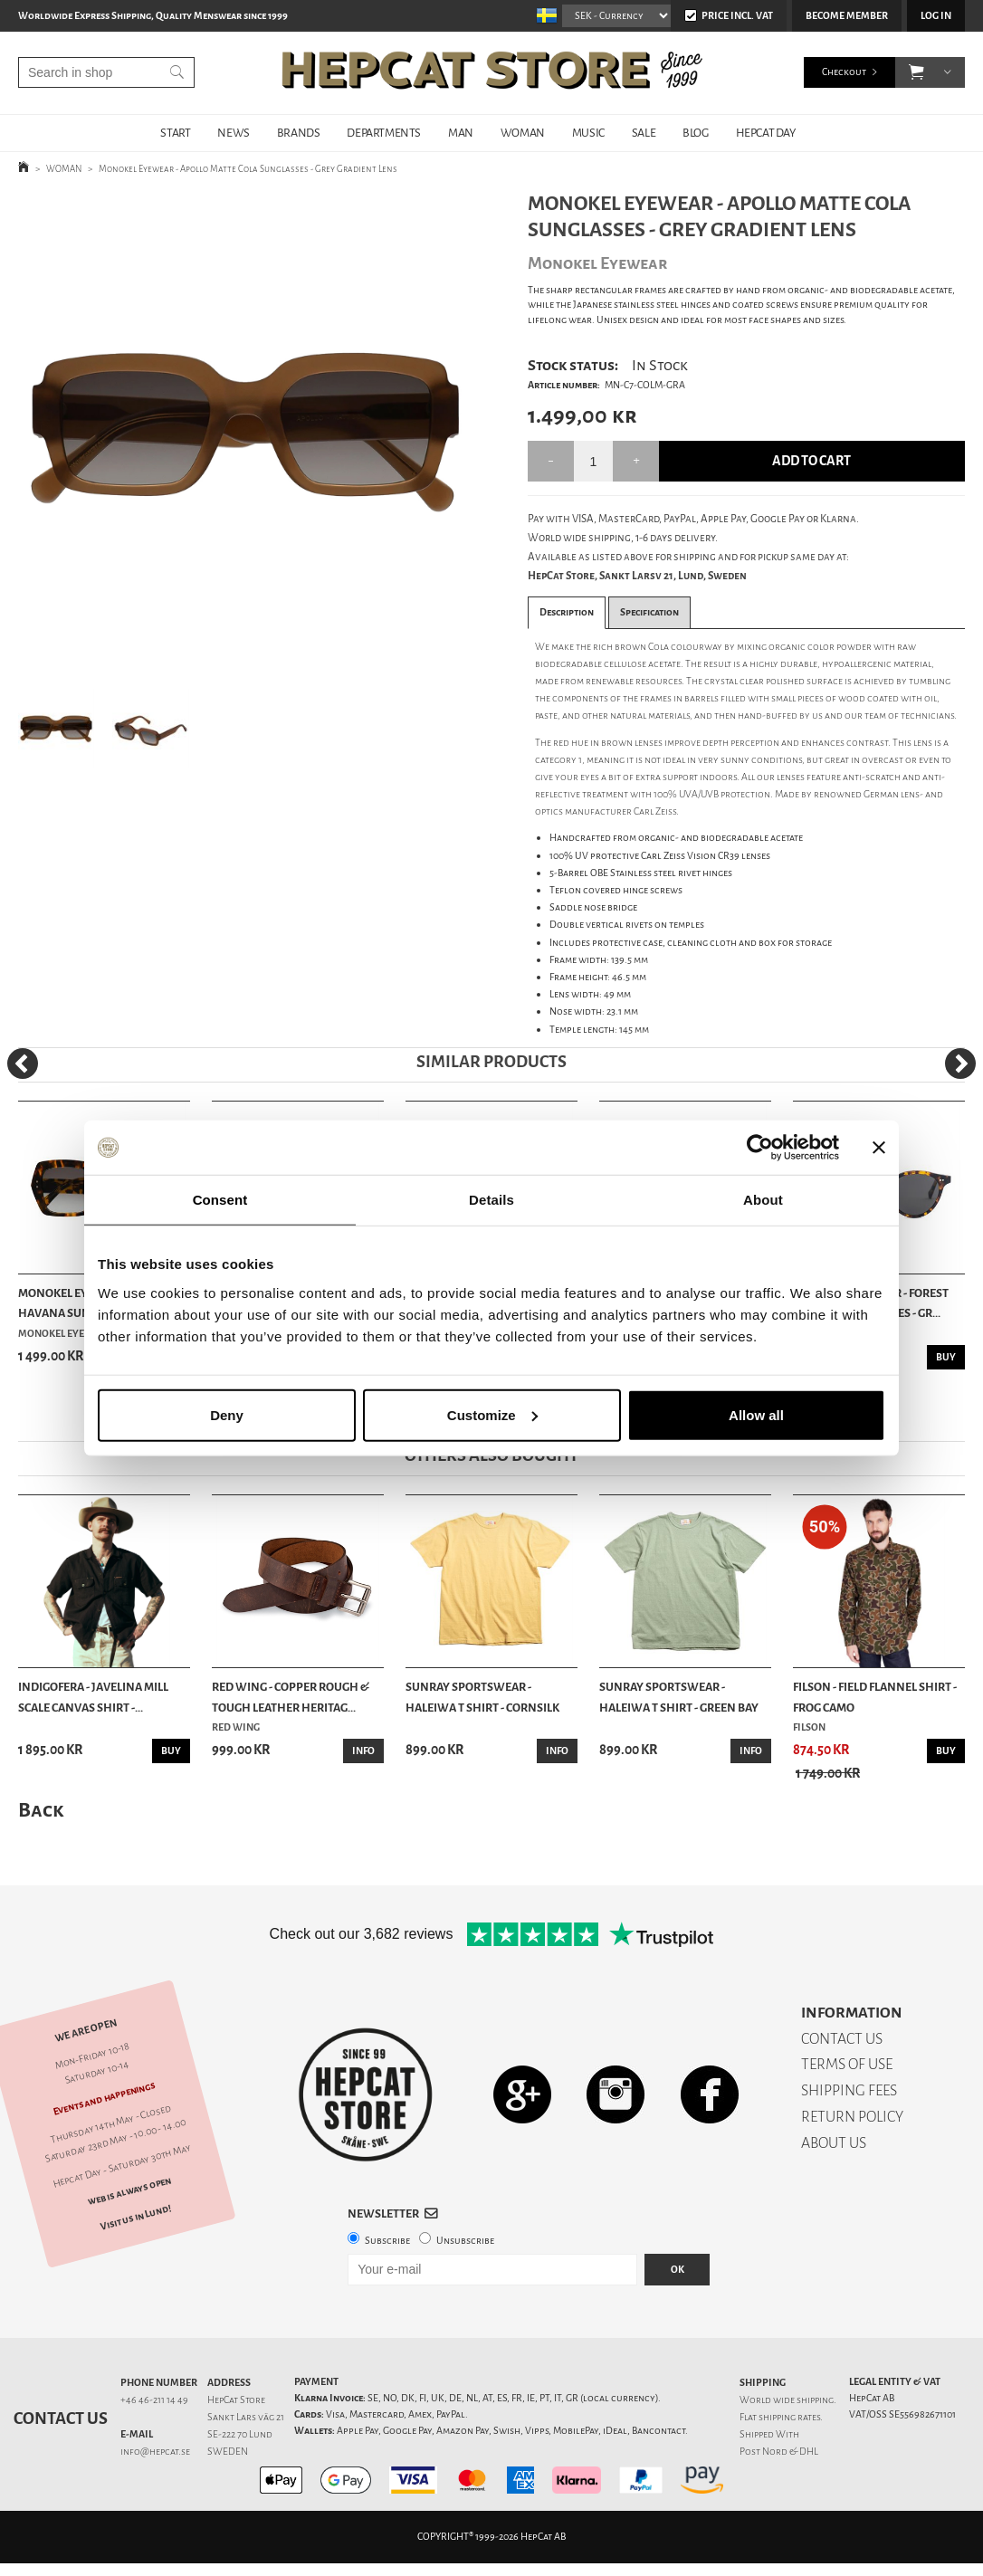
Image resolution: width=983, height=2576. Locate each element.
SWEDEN (227, 2451)
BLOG (695, 132)
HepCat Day (766, 132)
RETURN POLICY (852, 2116)
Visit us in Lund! (135, 2217)
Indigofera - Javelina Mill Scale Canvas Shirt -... (93, 1696)
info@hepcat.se (155, 2451)
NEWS (233, 132)
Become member (847, 16)
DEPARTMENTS (384, 132)
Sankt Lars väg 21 (245, 2417)
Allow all (756, 1414)
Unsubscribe (465, 2240)
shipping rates (789, 2417)
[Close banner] (879, 1147)
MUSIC (588, 132)
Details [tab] (491, 1199)
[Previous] (22, 1063)
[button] (916, 72)
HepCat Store (236, 2400)
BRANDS (298, 132)
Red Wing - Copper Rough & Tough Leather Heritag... (290, 1696)
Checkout (844, 72)
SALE (643, 132)
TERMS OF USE (846, 2064)
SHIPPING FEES (849, 2090)
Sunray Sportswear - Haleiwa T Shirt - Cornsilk (482, 1696)
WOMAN (523, 132)
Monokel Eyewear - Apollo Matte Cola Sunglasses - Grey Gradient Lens (248, 169)
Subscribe (387, 2240)
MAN (460, 132)
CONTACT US (842, 2038)
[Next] (960, 1063)
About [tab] (763, 1199)
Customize (492, 1414)
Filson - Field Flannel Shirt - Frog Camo (875, 1696)
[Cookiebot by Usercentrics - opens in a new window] (760, 1147)
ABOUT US (833, 2142)
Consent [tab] (220, 1199)
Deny (226, 1414)
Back (40, 1810)
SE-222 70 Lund (239, 2434)
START (175, 132)
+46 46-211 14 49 (154, 2400)
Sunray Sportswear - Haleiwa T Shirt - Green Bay (679, 1696)
